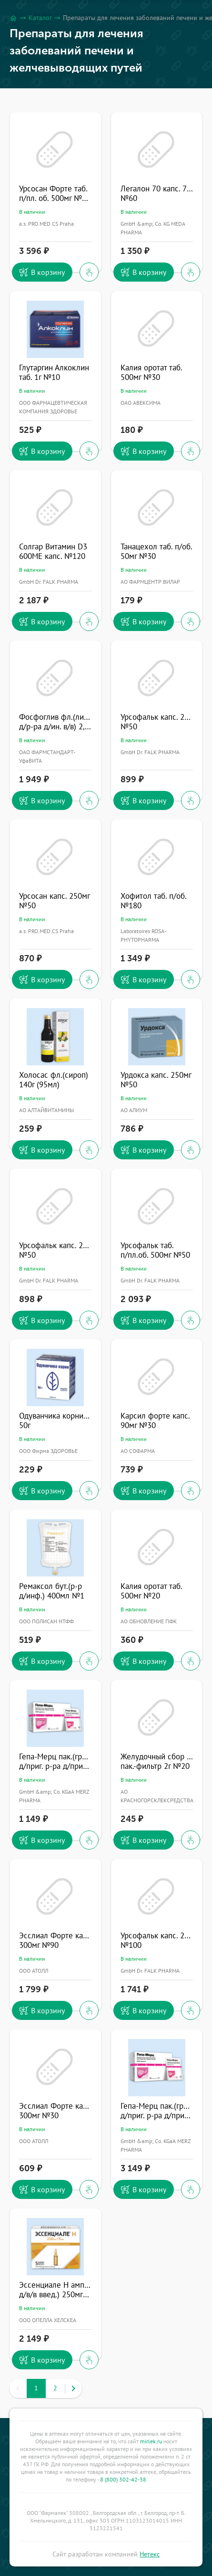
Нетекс (150, 2554)
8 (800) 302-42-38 (123, 2479)
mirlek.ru (151, 2441)
